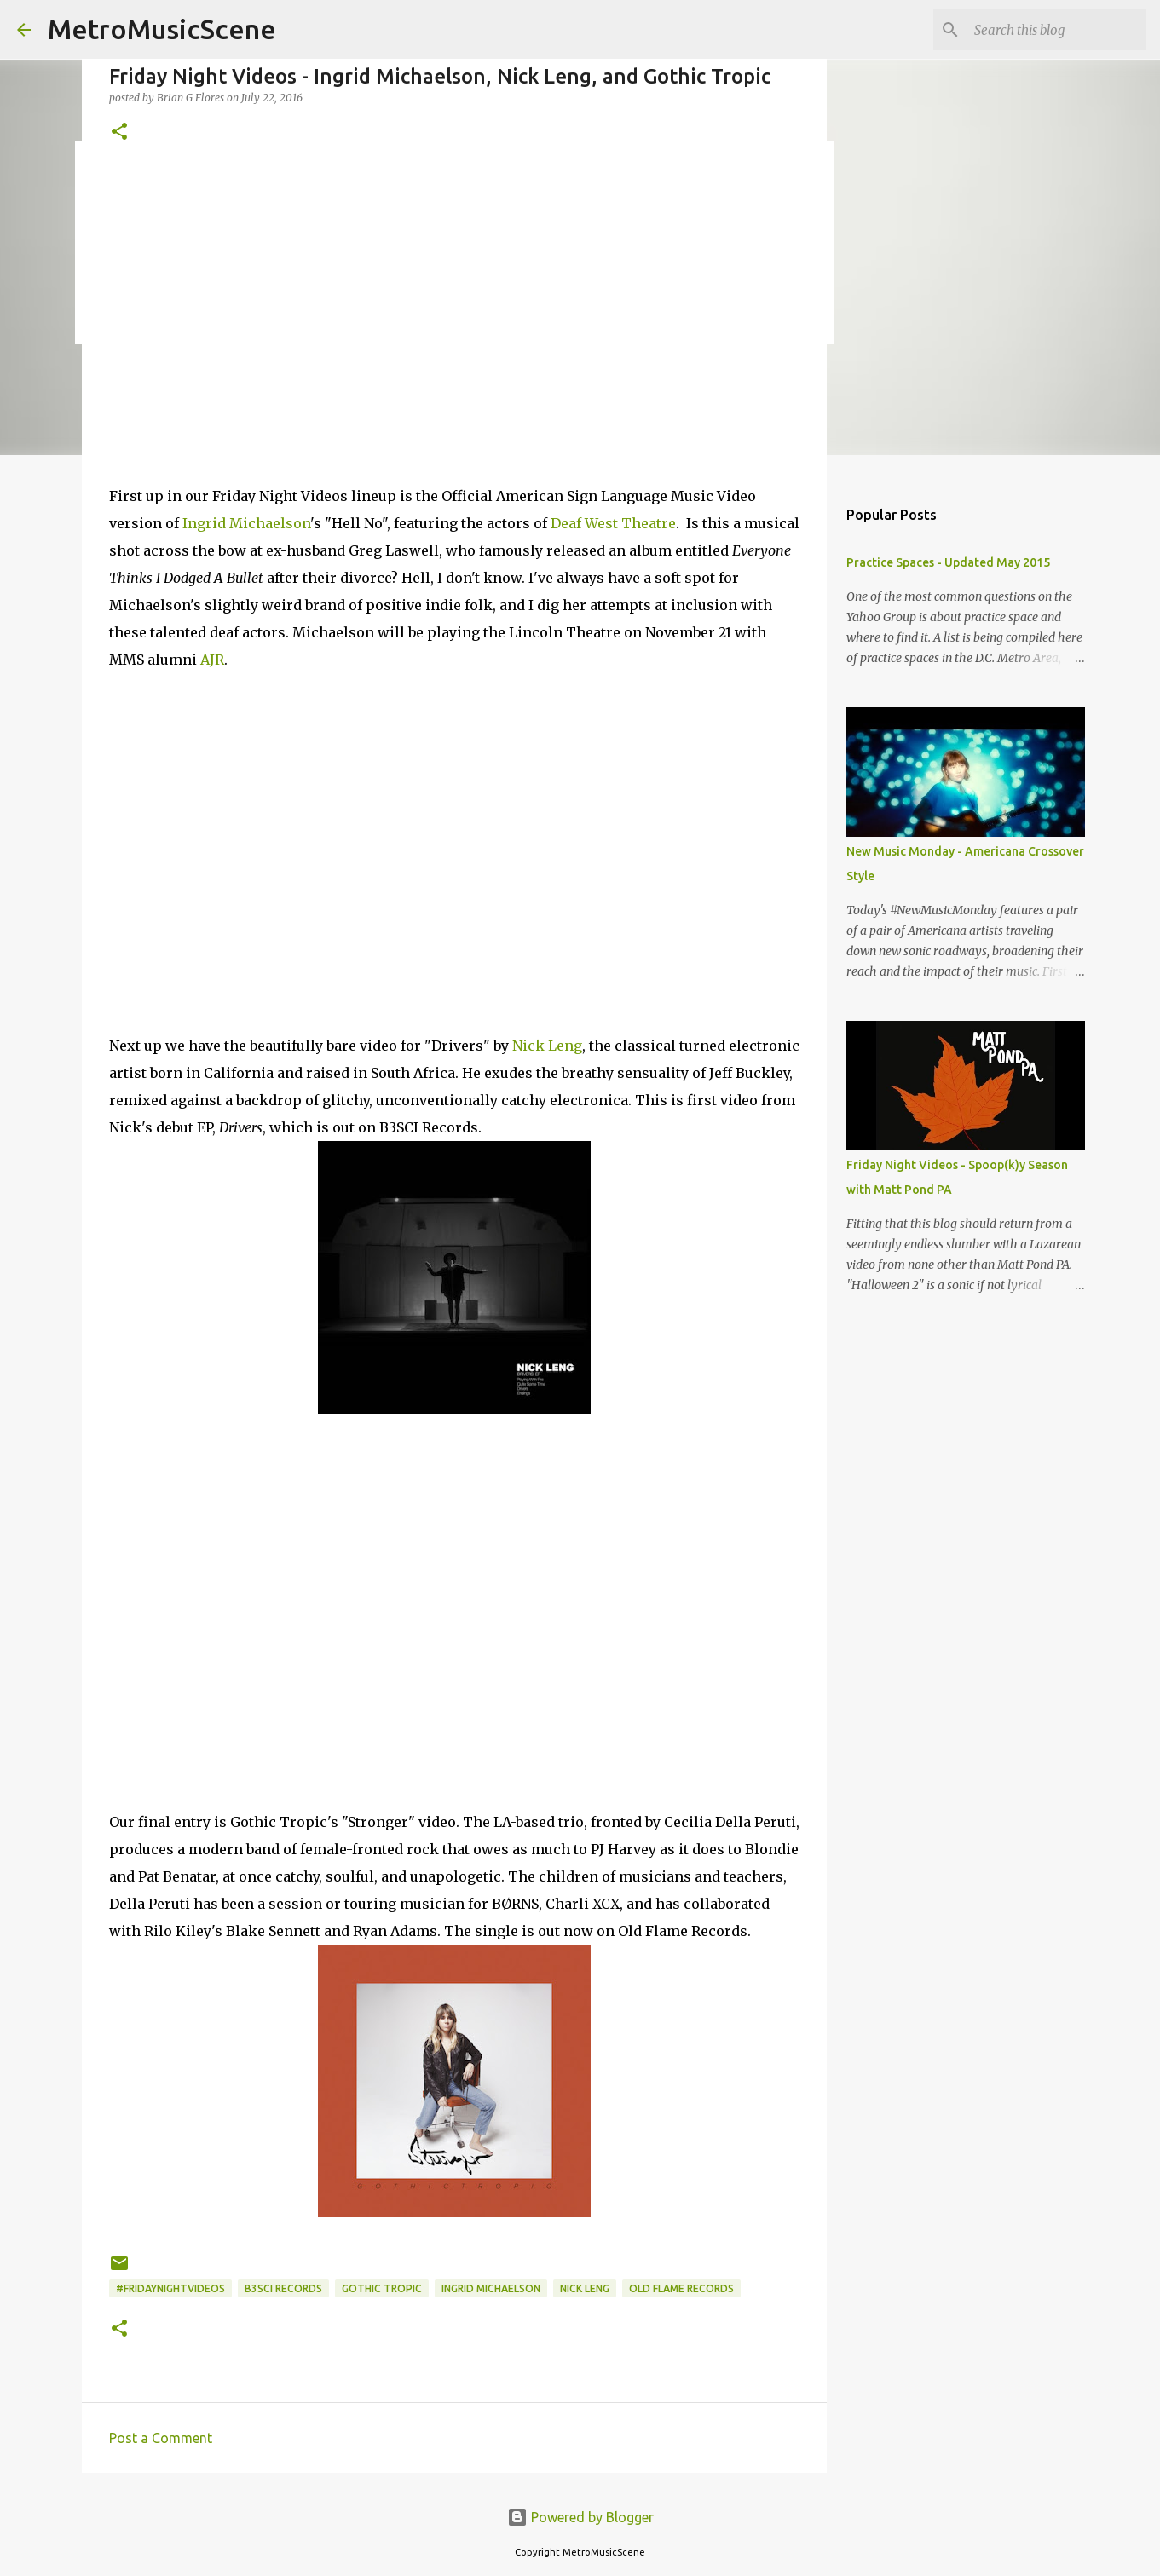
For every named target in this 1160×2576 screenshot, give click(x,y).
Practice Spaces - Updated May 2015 (948, 562)
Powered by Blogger (580, 2517)
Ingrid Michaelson (246, 523)
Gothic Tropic (382, 2288)
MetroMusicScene (162, 29)
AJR (212, 659)
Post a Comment (160, 2438)
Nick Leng (547, 1045)
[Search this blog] (1056, 29)
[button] (119, 132)
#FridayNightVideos (170, 2288)
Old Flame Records (681, 2288)
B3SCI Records (283, 2288)
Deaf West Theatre (613, 523)
